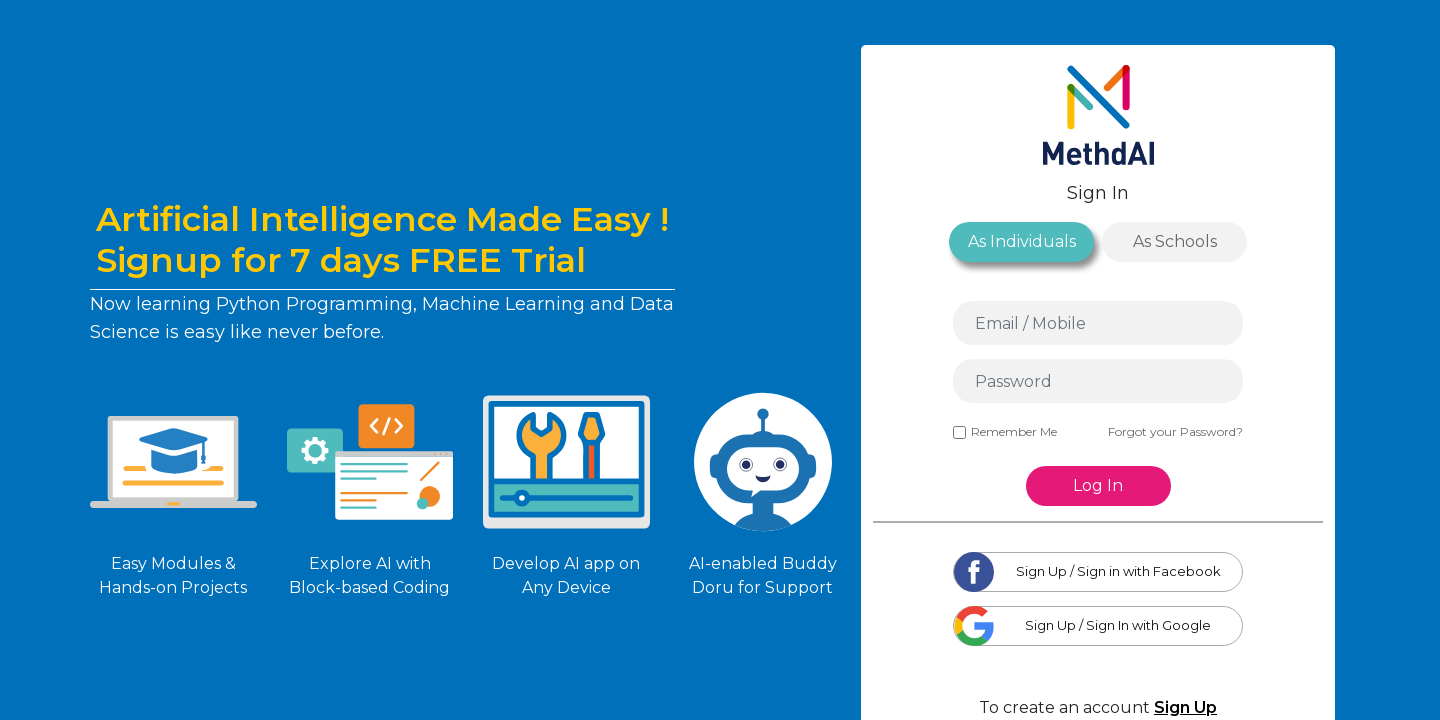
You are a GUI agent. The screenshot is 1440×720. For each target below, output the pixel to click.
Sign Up (1185, 707)
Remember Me (1005, 431)
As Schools (1175, 241)
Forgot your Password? (1175, 431)
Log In (1098, 485)
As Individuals (1022, 241)
